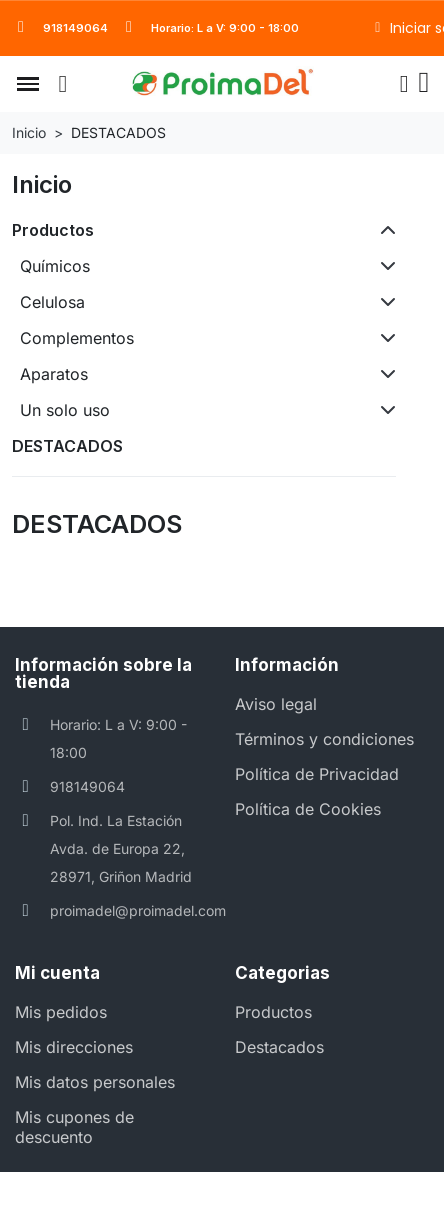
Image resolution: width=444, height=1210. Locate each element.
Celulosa (52, 302)
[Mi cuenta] (404, 84)
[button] (28, 84)
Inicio (42, 184)
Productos (53, 230)
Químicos (55, 266)
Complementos (77, 338)
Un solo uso (65, 410)
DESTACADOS (67, 446)
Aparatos (54, 374)
